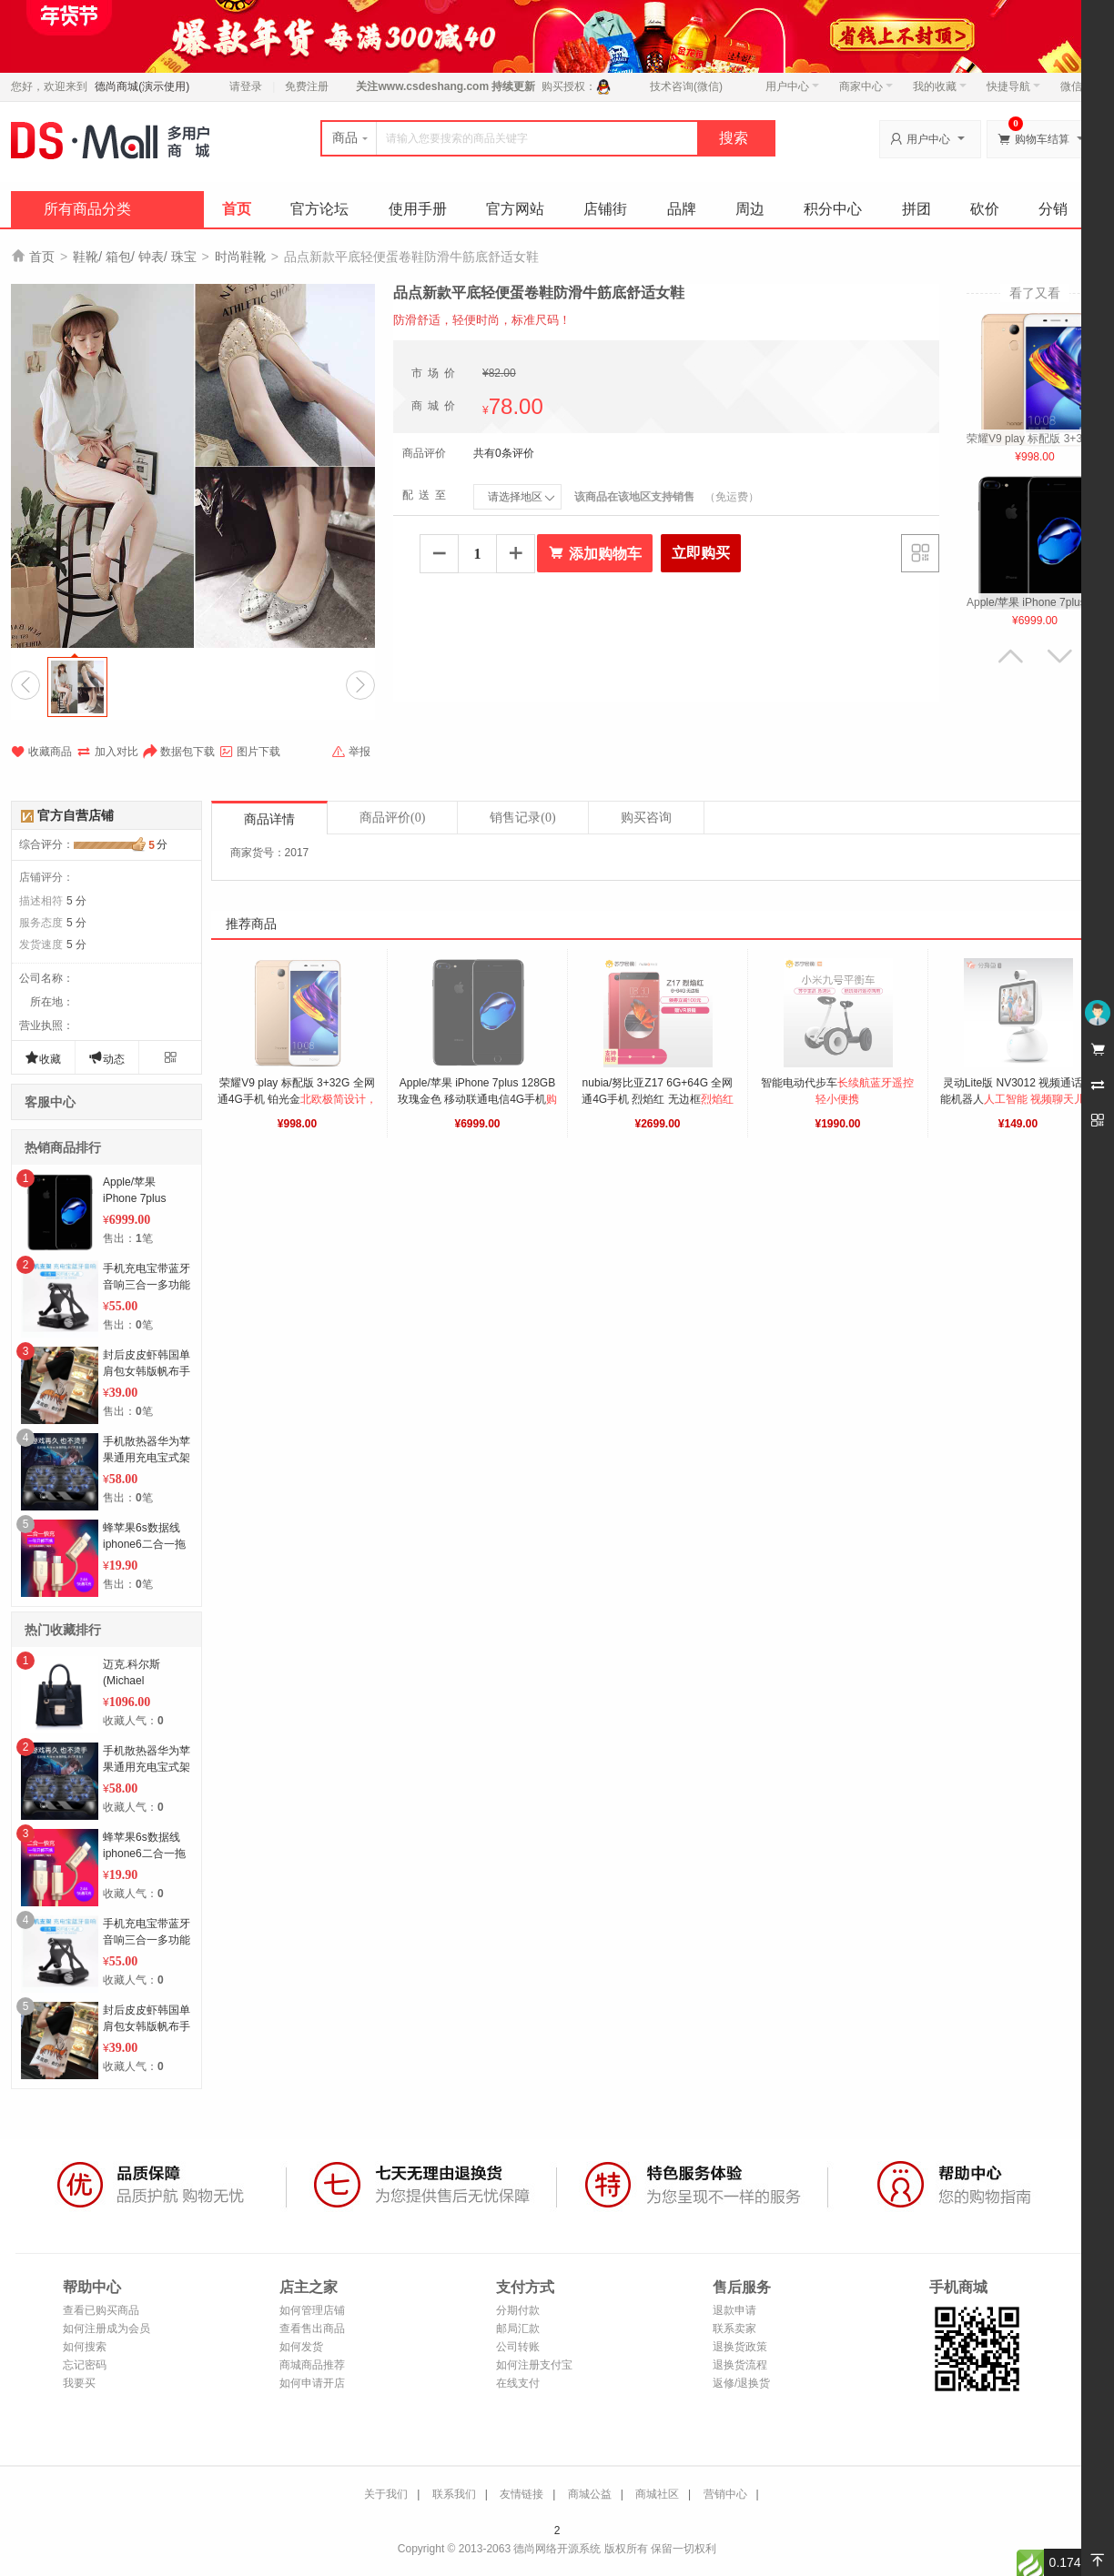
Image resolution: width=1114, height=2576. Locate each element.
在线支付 (518, 2383)
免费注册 (307, 86)
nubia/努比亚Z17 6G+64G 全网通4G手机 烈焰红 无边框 (659, 1099)
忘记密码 (84, 2365)
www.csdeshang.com (433, 86)
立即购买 (701, 553)
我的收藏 (940, 86)
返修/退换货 (741, 2383)
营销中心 (725, 2494)
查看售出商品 (312, 2328)
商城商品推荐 (312, 2365)
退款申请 (734, 2310)
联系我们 (454, 2494)
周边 (750, 209)
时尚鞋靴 (240, 256)
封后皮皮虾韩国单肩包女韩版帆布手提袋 (146, 1371)
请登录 (245, 86)
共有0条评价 (503, 453)
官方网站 (515, 209)
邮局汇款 (518, 2328)
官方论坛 (319, 209)
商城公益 (590, 2494)
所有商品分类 (87, 209)
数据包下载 (179, 751)
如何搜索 (84, 2346)
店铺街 (605, 209)
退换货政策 (740, 2346)
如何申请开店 (312, 2383)
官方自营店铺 (75, 815)
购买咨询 (646, 817)
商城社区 (657, 2494)
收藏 (43, 1058)
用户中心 (792, 86)
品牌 (681, 209)
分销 (1053, 209)
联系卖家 (734, 2328)
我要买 (79, 2383)
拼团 (916, 209)
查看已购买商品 (101, 2310)
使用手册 (418, 209)
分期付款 (518, 2310)
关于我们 (386, 2494)
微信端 (1076, 86)
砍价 (984, 209)
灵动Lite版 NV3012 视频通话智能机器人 (1018, 1099)
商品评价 (392, 817)
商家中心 (866, 86)
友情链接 (521, 2494)
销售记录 (522, 817)
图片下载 (249, 751)
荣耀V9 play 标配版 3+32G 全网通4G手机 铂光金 (297, 1099)
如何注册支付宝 (534, 2365)
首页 (236, 209)
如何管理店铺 (312, 2310)
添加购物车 (595, 553)
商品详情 (269, 819)
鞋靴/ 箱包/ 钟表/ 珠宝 (134, 256)
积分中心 (833, 209)
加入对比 (107, 751)
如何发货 (301, 2346)
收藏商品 (41, 751)
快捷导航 (1013, 86)
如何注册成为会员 (106, 2328)
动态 (106, 1058)
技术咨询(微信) (686, 86)
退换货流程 (740, 2365)
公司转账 (518, 2346)
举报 (350, 751)
